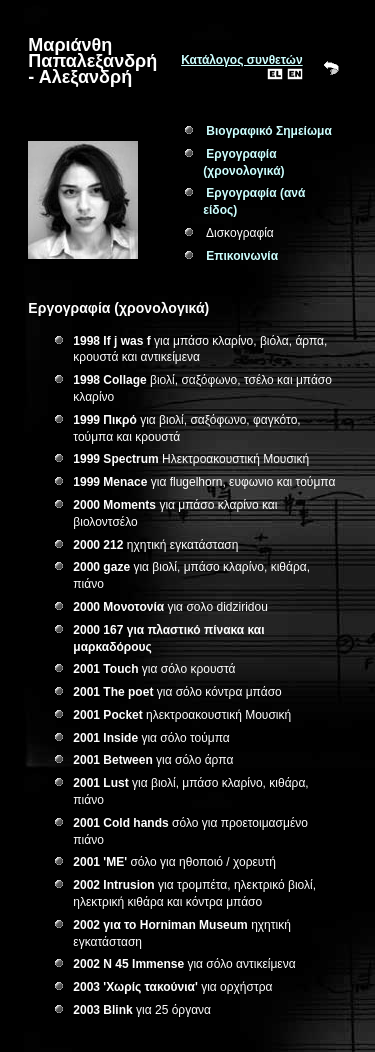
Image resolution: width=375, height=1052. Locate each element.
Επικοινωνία (242, 256)
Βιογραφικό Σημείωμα (268, 131)
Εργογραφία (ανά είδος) (254, 201)
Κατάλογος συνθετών (241, 60)
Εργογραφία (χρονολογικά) (243, 162)
